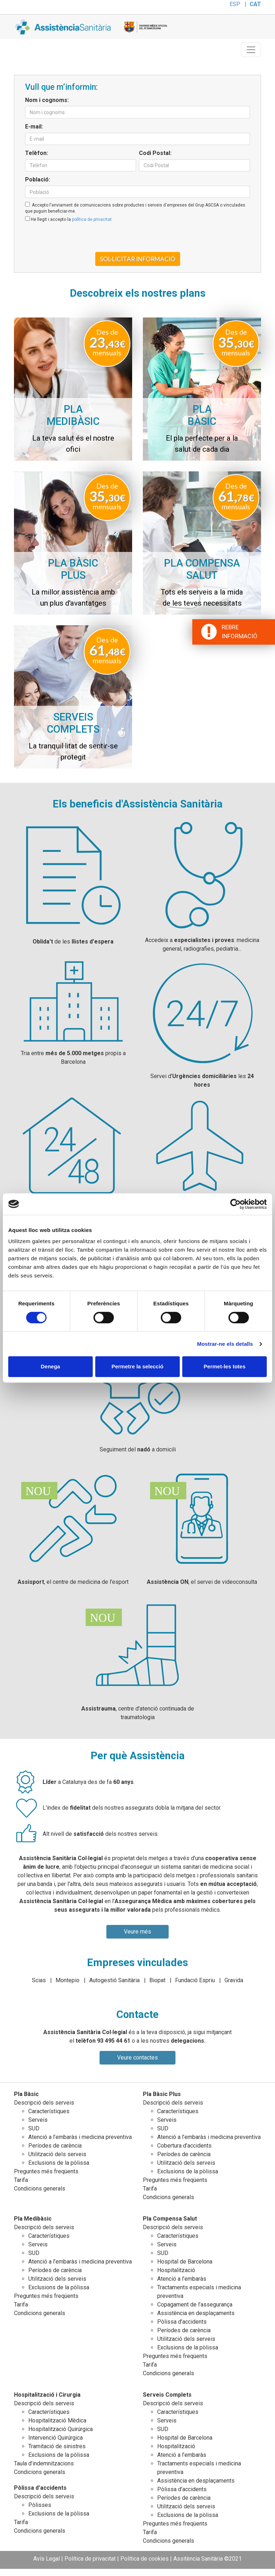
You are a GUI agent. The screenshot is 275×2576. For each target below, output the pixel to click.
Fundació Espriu (195, 1980)
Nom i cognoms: (47, 100)
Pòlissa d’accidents (182, 2321)
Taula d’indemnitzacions (44, 2463)
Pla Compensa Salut (170, 2218)
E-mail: (34, 126)
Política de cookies (144, 2558)
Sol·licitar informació (137, 259)
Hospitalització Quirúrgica (60, 2429)
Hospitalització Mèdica (57, 2420)
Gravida (234, 1980)
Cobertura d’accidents (184, 2145)
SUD (33, 2128)
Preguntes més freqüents (46, 2171)
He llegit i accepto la (68, 219)
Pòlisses (39, 2505)
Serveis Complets (167, 2394)
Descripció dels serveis (173, 2403)
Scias (39, 1980)
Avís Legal (46, 2558)
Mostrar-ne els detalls (225, 1344)
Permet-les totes (225, 1366)
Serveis (38, 2119)
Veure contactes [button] (137, 2057)
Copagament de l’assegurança (194, 2304)
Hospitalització (176, 2270)
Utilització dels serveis (57, 2154)
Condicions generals (39, 2188)
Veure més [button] (137, 1931)
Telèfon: (36, 153)
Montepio (67, 1980)
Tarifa (21, 2180)
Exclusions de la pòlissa (58, 2162)
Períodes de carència (55, 2145)
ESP (235, 4)
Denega (50, 1366)
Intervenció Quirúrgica (55, 2437)
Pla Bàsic (26, 2094)
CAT (255, 4)
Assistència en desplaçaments (196, 2313)
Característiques (48, 2111)
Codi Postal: (155, 153)
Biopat (157, 1980)
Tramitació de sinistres (57, 2446)
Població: (37, 179)
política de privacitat (92, 219)
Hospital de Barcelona (184, 2261)
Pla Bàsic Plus (162, 2094)
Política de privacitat (90, 2558)
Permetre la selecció (137, 1366)
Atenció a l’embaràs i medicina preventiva (80, 2137)
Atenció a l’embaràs (181, 2278)
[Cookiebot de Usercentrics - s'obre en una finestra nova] (235, 1204)
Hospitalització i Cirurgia (47, 2394)
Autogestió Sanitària (114, 1980)
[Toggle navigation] (251, 50)
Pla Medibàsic (33, 2218)
